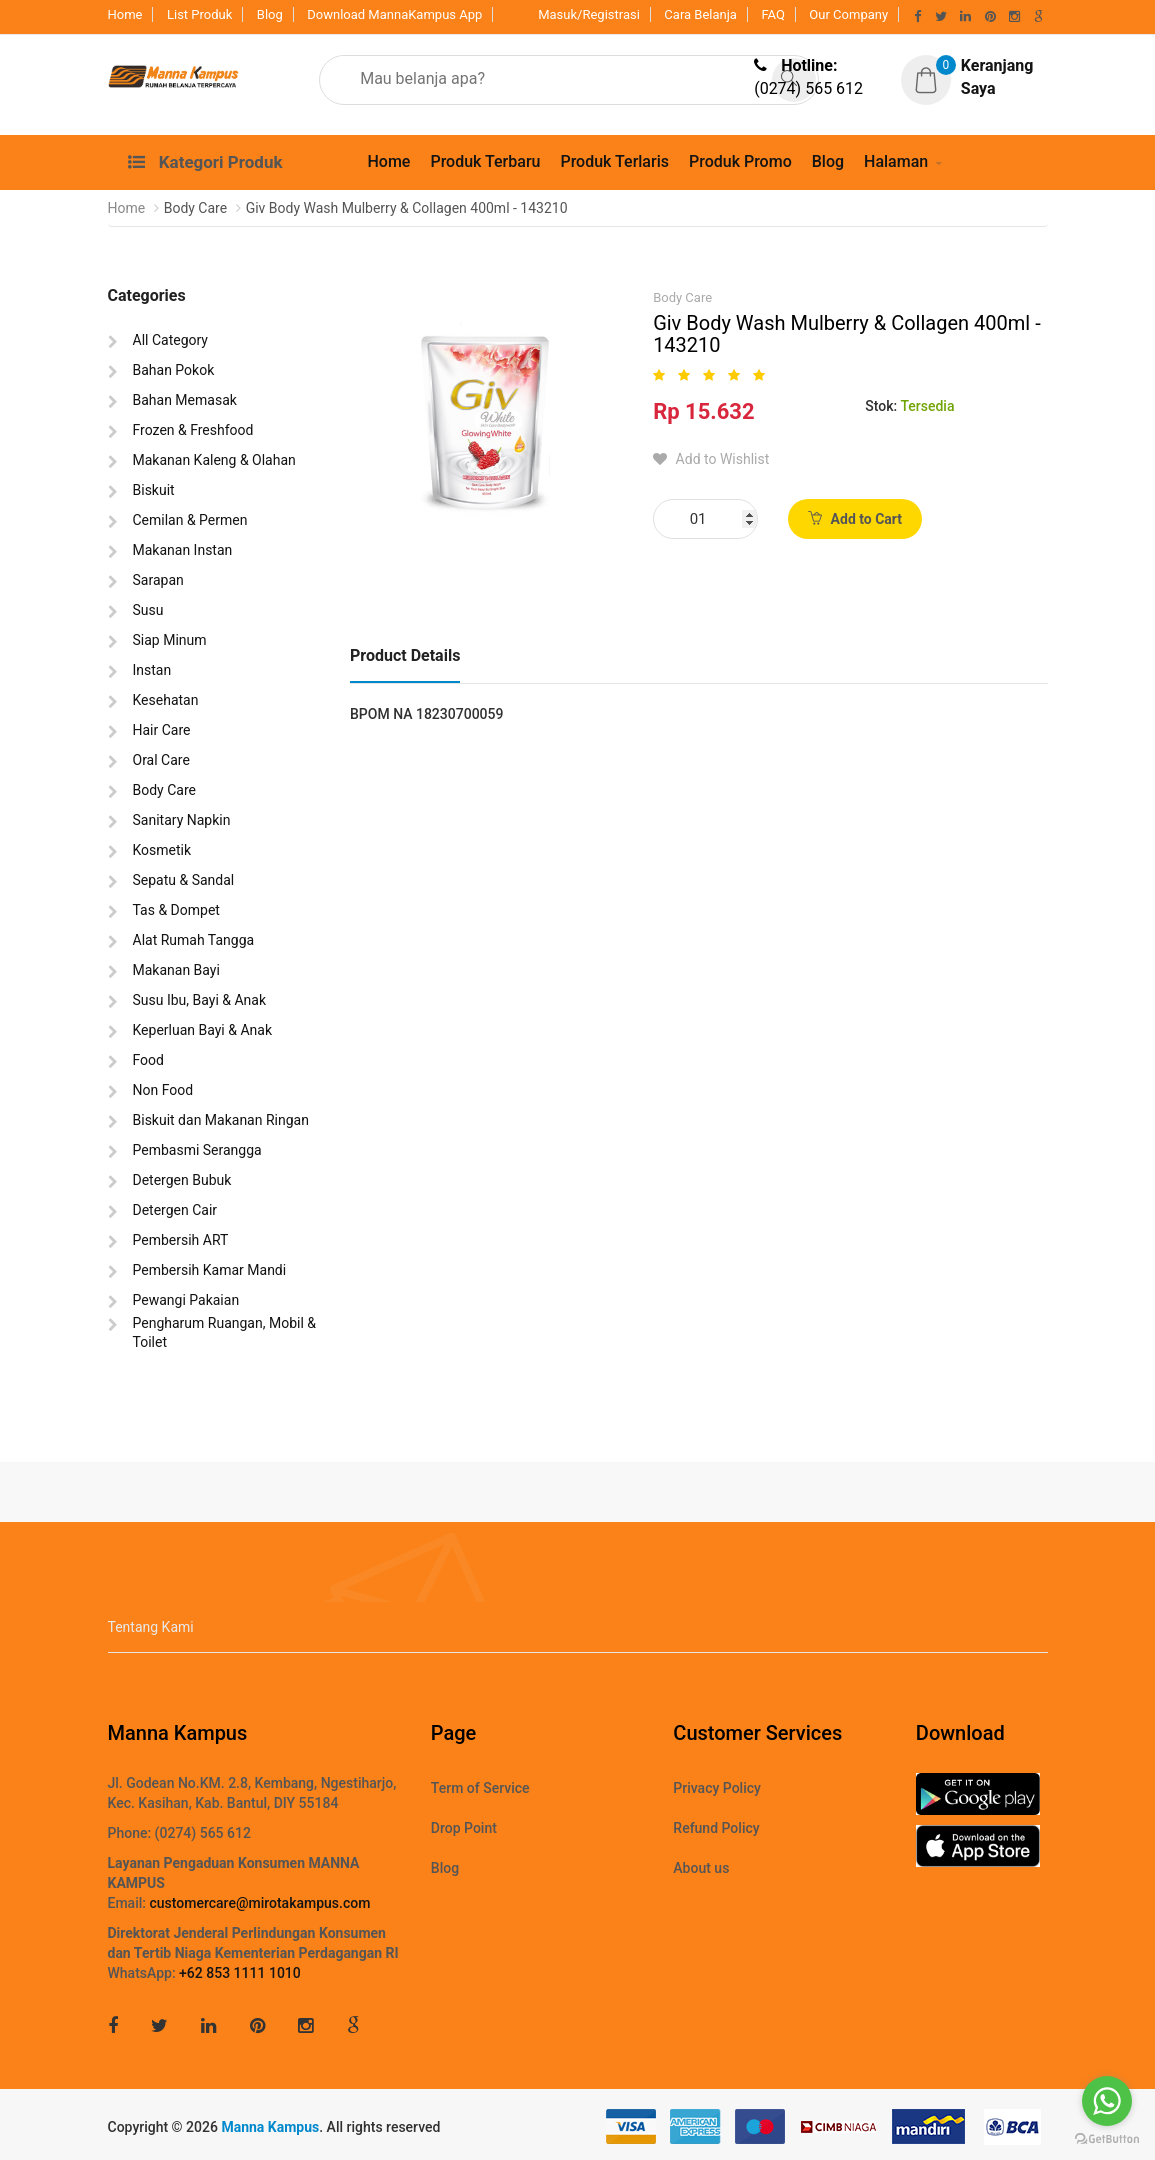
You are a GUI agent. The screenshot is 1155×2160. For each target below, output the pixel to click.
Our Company (848, 14)
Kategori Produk (205, 162)
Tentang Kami (151, 1627)
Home (125, 14)
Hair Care (162, 730)
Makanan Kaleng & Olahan (214, 460)
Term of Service (480, 1788)
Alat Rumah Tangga (194, 940)
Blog (270, 14)
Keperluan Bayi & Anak (203, 1030)
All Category (170, 340)
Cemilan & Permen (190, 520)
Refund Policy (716, 1828)
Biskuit (154, 490)
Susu (148, 610)
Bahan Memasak (185, 400)
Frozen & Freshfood (193, 430)
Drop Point (464, 1828)
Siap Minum (170, 640)
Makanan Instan (183, 550)
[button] (982, 78)
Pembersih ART (181, 1240)
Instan (152, 670)
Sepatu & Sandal (184, 880)
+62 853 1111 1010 (240, 1973)
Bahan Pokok (174, 370)
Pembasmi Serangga (197, 1150)
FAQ (772, 14)
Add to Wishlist (711, 459)
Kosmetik (162, 850)
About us (701, 1868)
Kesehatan (166, 700)
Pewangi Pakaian (186, 1300)
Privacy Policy (717, 1788)
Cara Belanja (700, 14)
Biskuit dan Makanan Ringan (221, 1120)
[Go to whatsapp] (1107, 2101)
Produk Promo (740, 161)
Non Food (163, 1090)
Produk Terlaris (614, 161)
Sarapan (158, 580)
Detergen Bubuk (182, 1180)
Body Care (164, 790)
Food (148, 1060)
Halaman (896, 161)
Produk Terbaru (485, 161)
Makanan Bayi (176, 970)
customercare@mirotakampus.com (259, 1903)
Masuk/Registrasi (589, 14)
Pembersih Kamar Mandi (210, 1270)
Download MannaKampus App (394, 14)
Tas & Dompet (176, 910)
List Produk (199, 14)
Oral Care (161, 760)
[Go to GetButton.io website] (1107, 2139)
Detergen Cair (175, 1210)
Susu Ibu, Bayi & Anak (200, 1000)
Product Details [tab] (405, 655)
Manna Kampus (270, 2127)
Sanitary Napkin (182, 820)
